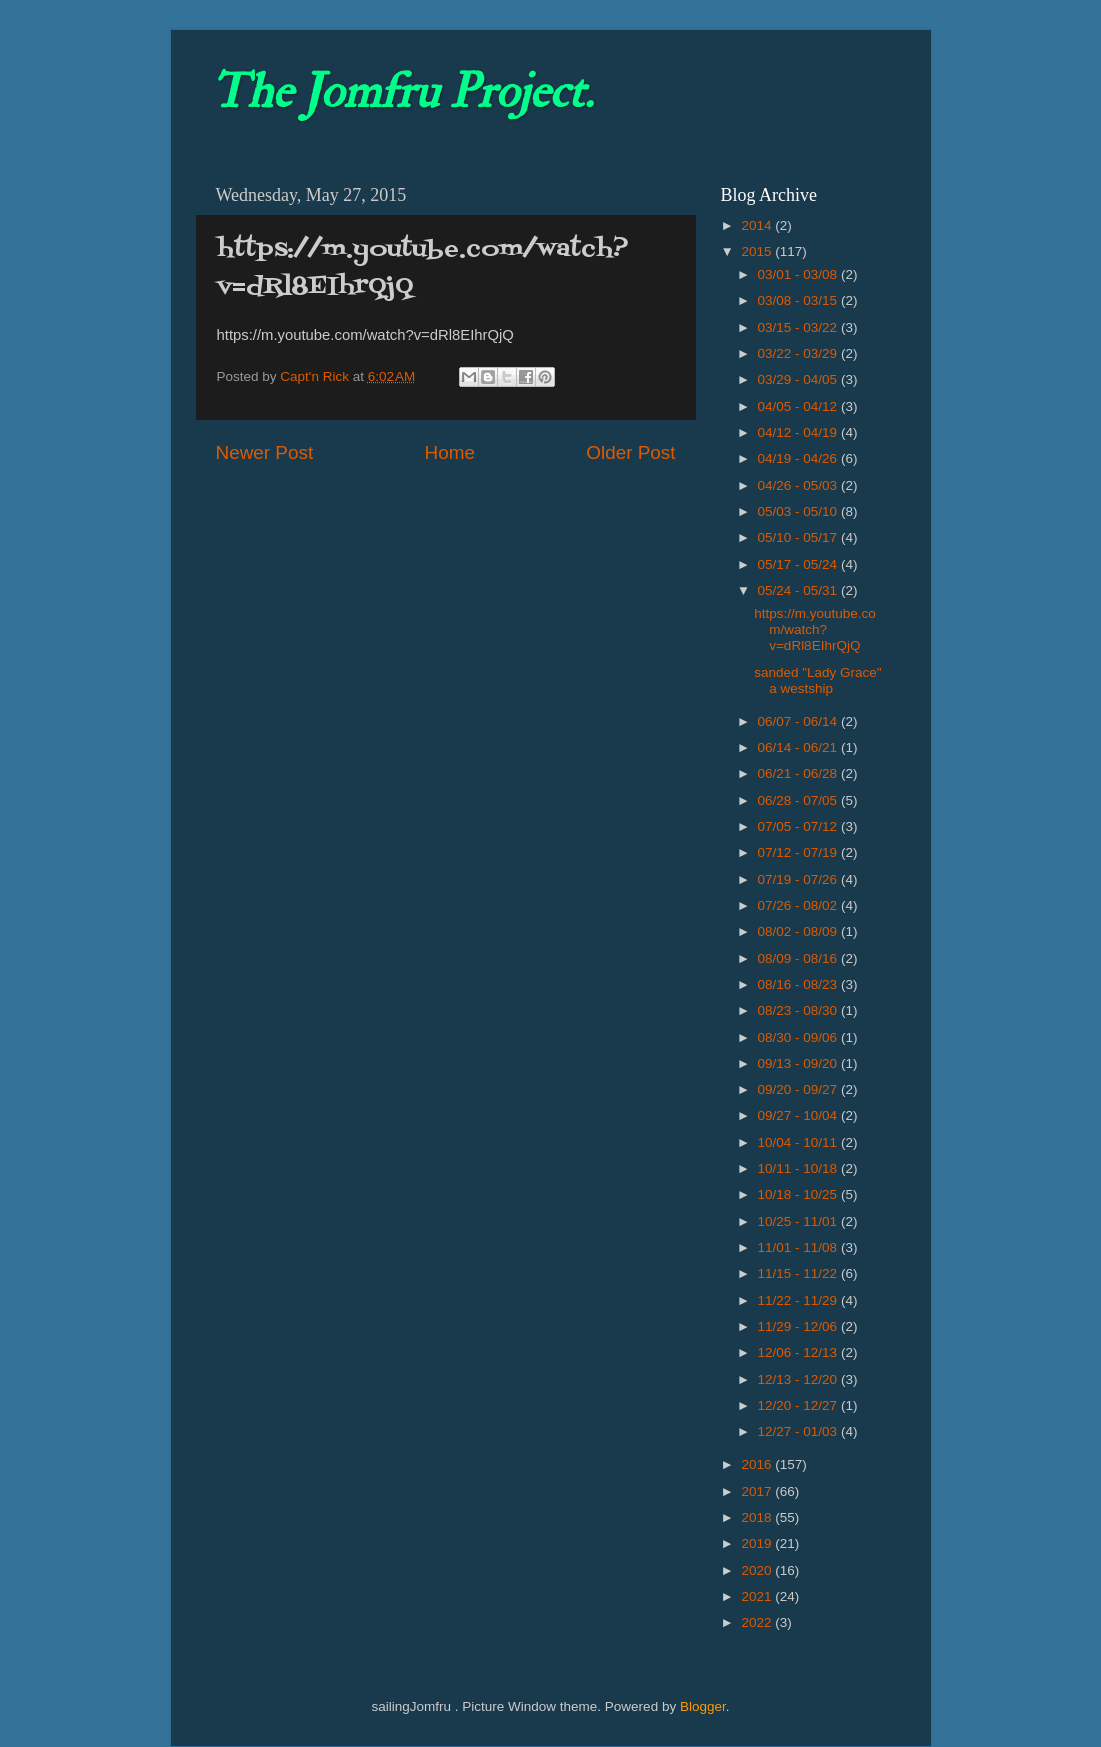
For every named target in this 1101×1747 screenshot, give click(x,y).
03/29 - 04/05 (799, 379)
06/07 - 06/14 (799, 721)
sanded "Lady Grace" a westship (817, 680)
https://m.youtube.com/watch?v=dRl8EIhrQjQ (815, 629)
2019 (758, 1543)
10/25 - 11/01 (799, 1221)
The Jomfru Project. (402, 92)
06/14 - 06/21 (799, 747)
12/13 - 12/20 (799, 1379)
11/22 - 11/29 (799, 1300)
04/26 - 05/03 (799, 485)
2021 (758, 1596)
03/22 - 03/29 (799, 353)
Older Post (630, 452)
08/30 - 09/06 (799, 1037)
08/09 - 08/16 (799, 958)
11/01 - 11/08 (799, 1247)
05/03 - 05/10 (799, 511)
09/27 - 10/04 (799, 1115)
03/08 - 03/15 (799, 300)
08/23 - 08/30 (799, 1010)
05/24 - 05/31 (799, 590)
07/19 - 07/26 (799, 879)
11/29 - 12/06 (799, 1326)
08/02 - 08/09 (799, 931)
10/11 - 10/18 (799, 1168)
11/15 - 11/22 (799, 1273)
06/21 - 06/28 (799, 773)
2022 (758, 1622)
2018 (758, 1517)
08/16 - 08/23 (799, 984)
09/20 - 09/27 (799, 1089)
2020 (758, 1570)
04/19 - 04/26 (799, 458)
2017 (758, 1491)
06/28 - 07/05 (799, 800)
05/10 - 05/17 (799, 537)
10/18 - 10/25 (799, 1194)
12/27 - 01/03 (799, 1431)
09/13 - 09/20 (799, 1063)
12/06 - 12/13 (799, 1352)
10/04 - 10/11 (799, 1142)
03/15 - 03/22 (799, 327)
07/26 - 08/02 (799, 905)
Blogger (703, 1706)
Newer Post (265, 452)
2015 (758, 251)
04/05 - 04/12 (799, 406)
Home (450, 452)
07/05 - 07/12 (799, 826)
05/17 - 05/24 (799, 564)
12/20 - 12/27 (799, 1405)
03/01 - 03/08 (799, 274)
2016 (758, 1464)
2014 (758, 225)
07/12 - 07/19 (799, 852)
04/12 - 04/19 (799, 432)
